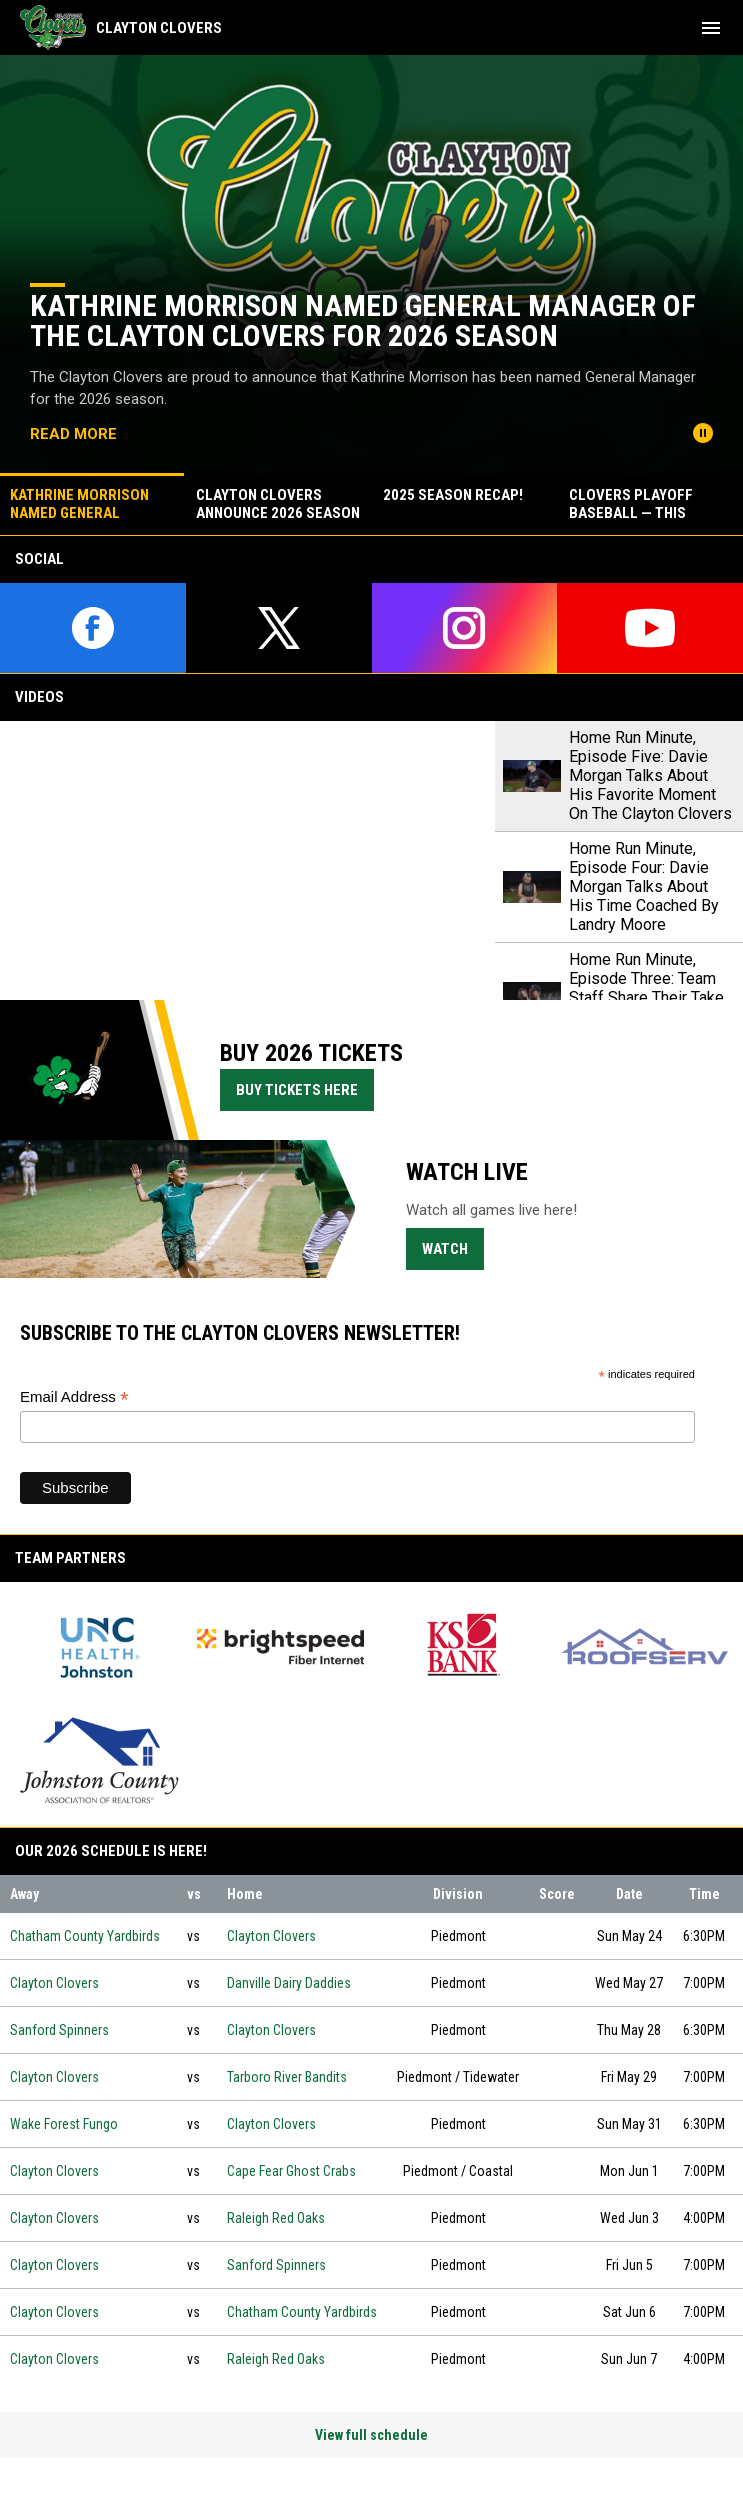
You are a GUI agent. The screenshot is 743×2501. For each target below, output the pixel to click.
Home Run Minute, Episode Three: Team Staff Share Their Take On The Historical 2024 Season (649, 997)
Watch (453, 1248)
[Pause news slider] (703, 433)
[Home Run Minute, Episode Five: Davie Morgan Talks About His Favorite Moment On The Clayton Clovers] (247, 860)
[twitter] (279, 628)
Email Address (74, 1397)
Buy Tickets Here (305, 1089)
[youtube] (650, 628)
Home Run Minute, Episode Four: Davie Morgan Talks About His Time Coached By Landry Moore (644, 886)
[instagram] (465, 628)
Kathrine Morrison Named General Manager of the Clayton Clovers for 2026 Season (363, 320)
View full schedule (371, 2435)
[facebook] (93, 628)
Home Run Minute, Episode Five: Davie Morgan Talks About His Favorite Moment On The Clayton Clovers (650, 775)
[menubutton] (711, 28)
